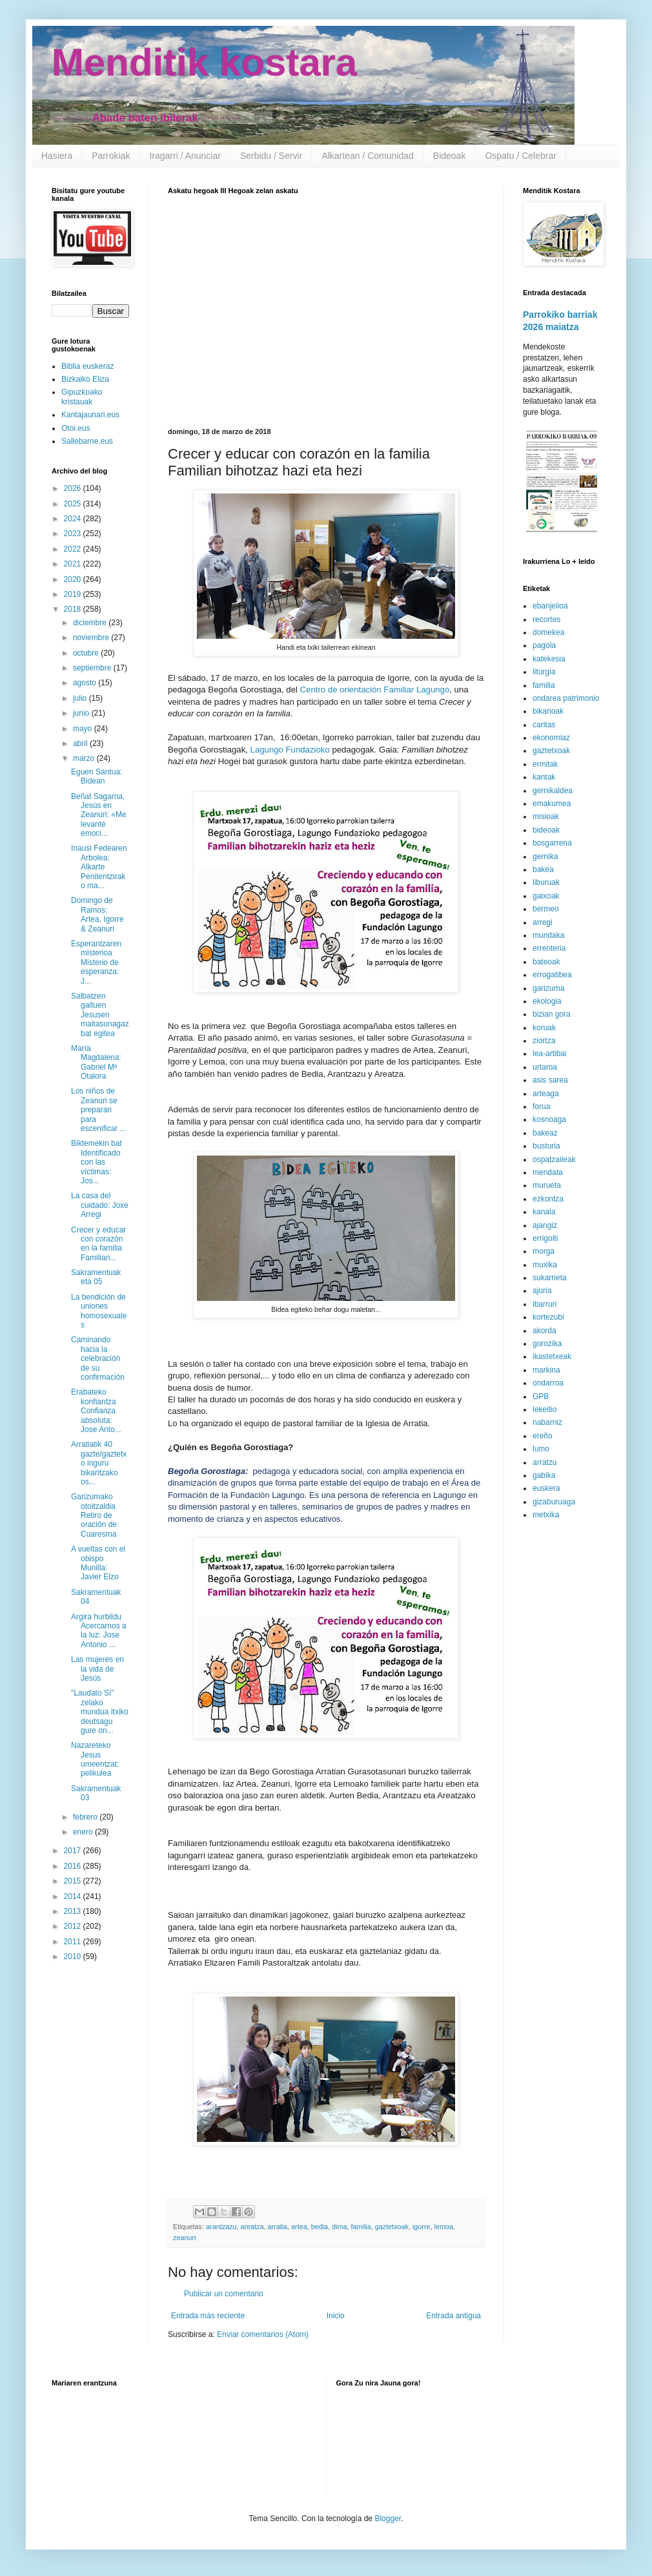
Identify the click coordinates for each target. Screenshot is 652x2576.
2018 (73, 609)
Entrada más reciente (208, 2315)
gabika (544, 1475)
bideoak (546, 830)
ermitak (545, 764)
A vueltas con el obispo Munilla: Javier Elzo (98, 1562)
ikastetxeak (552, 1356)
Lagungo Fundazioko (290, 749)
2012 (73, 1926)
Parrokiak (111, 156)
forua (541, 1106)
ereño (543, 1435)
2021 (73, 563)
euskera (546, 1488)
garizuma (548, 988)
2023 (73, 533)
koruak (544, 1027)
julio (81, 698)
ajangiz (545, 1225)
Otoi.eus (75, 428)
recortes (546, 619)
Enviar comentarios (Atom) (263, 2334)
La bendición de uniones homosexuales (99, 1311)
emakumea (552, 803)
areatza (251, 2226)
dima (339, 2226)
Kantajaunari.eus (90, 414)
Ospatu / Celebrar (520, 156)
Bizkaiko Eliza (85, 379)
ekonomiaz (551, 737)
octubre (87, 653)
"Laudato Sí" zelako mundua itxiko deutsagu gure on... (99, 1711)
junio (82, 713)
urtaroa (545, 1067)
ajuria (542, 1290)
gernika (545, 856)
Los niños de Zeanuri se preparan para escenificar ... (99, 1109)
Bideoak (449, 156)
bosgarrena (552, 842)
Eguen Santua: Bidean (96, 776)
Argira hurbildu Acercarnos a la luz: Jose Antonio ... (99, 1630)
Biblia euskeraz (87, 366)
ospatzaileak (554, 1159)
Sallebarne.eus (87, 441)
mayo (83, 728)
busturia (546, 1145)
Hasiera (56, 156)
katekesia (549, 658)
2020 (73, 579)
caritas (544, 724)
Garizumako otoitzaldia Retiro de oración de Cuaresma (94, 1515)
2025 (73, 503)
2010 (73, 1956)
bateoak (546, 961)
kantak (544, 777)
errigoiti (545, 1238)
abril (81, 743)
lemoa (443, 2226)
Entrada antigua (453, 2315)
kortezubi (548, 1317)
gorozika (547, 1343)
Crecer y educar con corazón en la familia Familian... (98, 1243)
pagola (544, 645)
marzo (85, 758)
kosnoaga (549, 1119)
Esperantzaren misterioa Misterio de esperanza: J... (96, 962)
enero (84, 1831)
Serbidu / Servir (271, 156)
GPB (541, 1396)
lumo (541, 1448)
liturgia (544, 671)
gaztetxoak (392, 2226)
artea (299, 2226)
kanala (544, 1211)
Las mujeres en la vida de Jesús (97, 1669)
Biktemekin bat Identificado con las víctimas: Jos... (96, 1162)
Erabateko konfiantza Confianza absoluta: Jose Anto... (96, 1410)
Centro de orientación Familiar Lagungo (375, 689)
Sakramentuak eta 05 (96, 1277)
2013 (73, 1911)
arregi (543, 922)
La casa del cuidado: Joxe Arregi (99, 1205)
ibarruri (544, 1304)
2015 (73, 1880)
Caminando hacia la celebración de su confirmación (98, 1358)
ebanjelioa (550, 605)
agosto (85, 682)
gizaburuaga (554, 1501)
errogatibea (552, 974)
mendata (548, 1172)
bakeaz (545, 1132)
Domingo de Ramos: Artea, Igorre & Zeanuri (97, 914)
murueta (547, 1185)
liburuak (546, 882)
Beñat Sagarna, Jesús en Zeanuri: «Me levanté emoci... (99, 815)
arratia (277, 2226)
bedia (319, 2226)
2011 (73, 1941)
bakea (543, 869)
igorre (422, 2226)
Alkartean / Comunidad (367, 156)
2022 (73, 549)
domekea (548, 632)
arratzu (544, 1462)
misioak (546, 816)
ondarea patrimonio (566, 698)
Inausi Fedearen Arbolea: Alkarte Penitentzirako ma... (99, 867)
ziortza (544, 1040)
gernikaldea (553, 790)
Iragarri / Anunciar (185, 156)
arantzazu (221, 2226)
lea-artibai (550, 1053)
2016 (73, 1866)
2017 (73, 1850)
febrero (86, 1817)
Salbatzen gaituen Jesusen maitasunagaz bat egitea (100, 1015)
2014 (73, 1896)
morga (544, 1251)
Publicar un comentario (223, 2293)
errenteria (549, 948)
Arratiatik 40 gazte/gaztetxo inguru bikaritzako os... (99, 1463)
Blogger (387, 2518)
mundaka (548, 935)
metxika (546, 1514)
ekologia (547, 1001)
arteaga (546, 1093)
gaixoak (546, 895)
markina (546, 1370)
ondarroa (548, 1382)
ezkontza (548, 1198)
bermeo (546, 908)
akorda (544, 1330)
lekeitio (544, 1409)
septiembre (93, 667)
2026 (73, 488)
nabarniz (547, 1422)
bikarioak (548, 711)
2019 (73, 594)
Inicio (336, 2315)
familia (361, 2226)
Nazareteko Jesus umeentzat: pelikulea (95, 1759)
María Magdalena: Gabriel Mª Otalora (96, 1062)
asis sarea (550, 1080)
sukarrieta (550, 1277)
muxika (545, 1264)
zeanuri (184, 2237)
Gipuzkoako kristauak (81, 397)
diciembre (90, 622)
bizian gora (552, 1014)
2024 (73, 518)
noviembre (92, 637)
